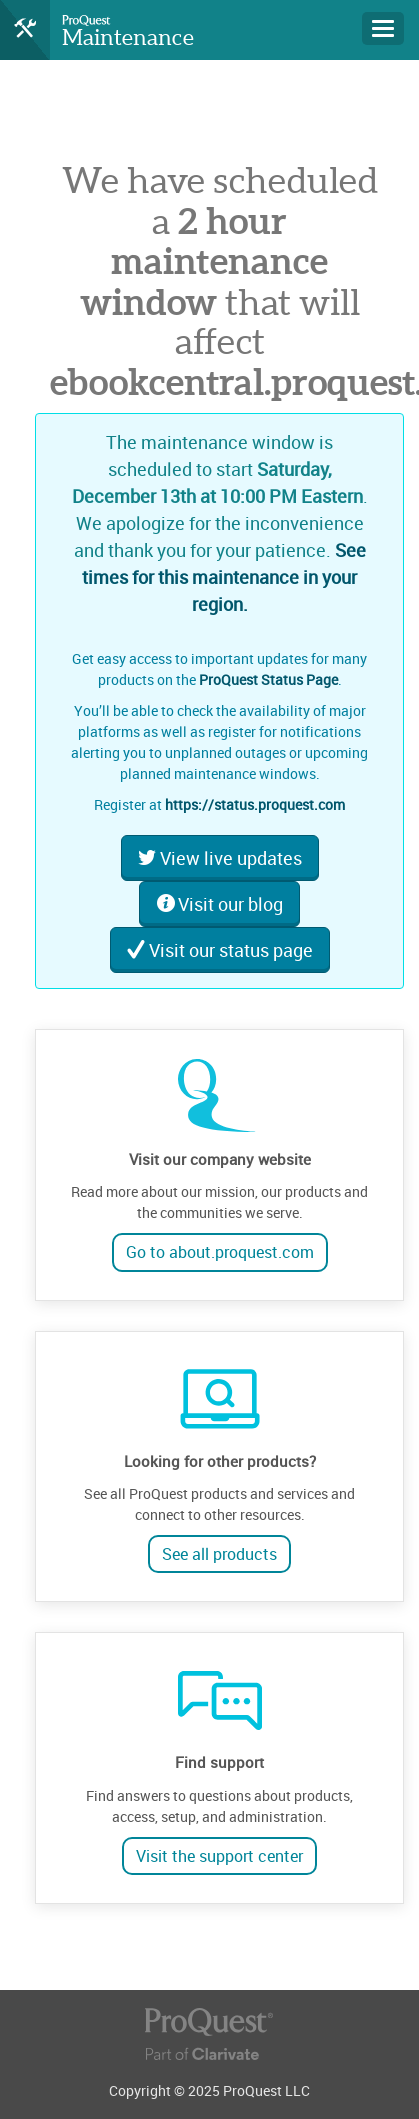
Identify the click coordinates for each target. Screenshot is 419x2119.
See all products (219, 1554)
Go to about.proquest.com (220, 1252)
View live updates (220, 858)
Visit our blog (219, 904)
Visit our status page (220, 950)
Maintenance (128, 37)
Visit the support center (219, 1856)
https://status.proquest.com (255, 804)
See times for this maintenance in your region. (224, 577)
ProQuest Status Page (268, 679)
